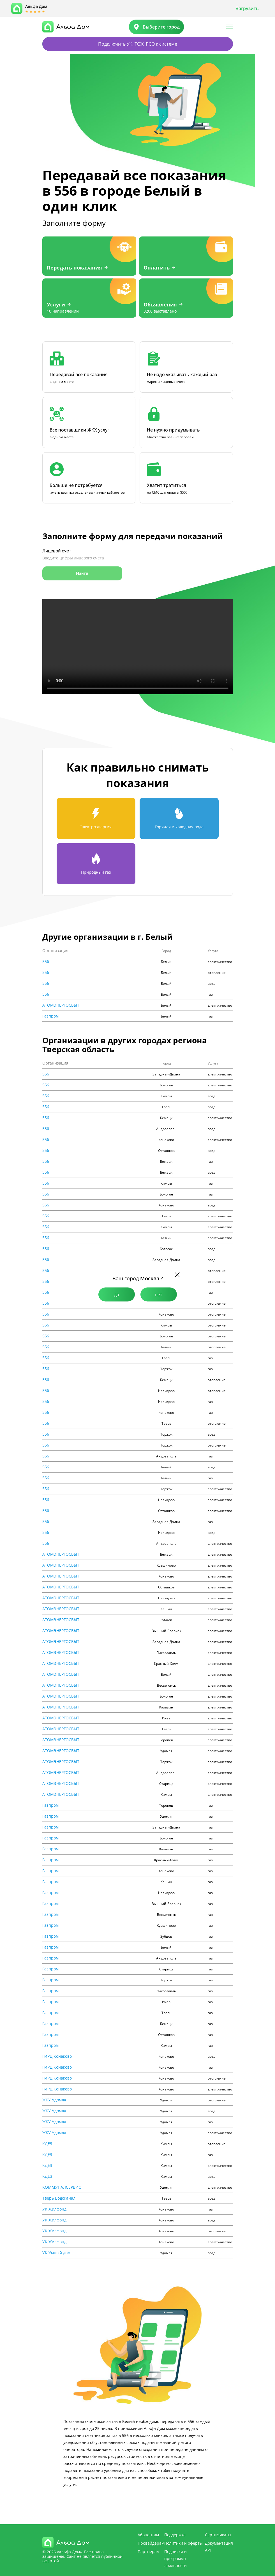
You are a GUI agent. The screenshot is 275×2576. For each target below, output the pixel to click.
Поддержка (175, 2534)
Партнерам (149, 2551)
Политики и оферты (183, 2543)
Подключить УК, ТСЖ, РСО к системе (137, 44)
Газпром (50, 1016)
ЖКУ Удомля (54, 2099)
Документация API (219, 2546)
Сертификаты (218, 2534)
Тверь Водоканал (58, 2198)
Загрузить (247, 8)
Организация (55, 950)
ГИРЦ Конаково (57, 2056)
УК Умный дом (56, 2252)
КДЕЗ (47, 2143)
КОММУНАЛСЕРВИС (61, 2187)
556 (45, 961)
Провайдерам (151, 2543)
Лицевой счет (56, 551)
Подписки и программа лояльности (175, 2558)
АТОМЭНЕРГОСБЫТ (60, 1005)
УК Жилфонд (54, 2209)
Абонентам (148, 2534)
